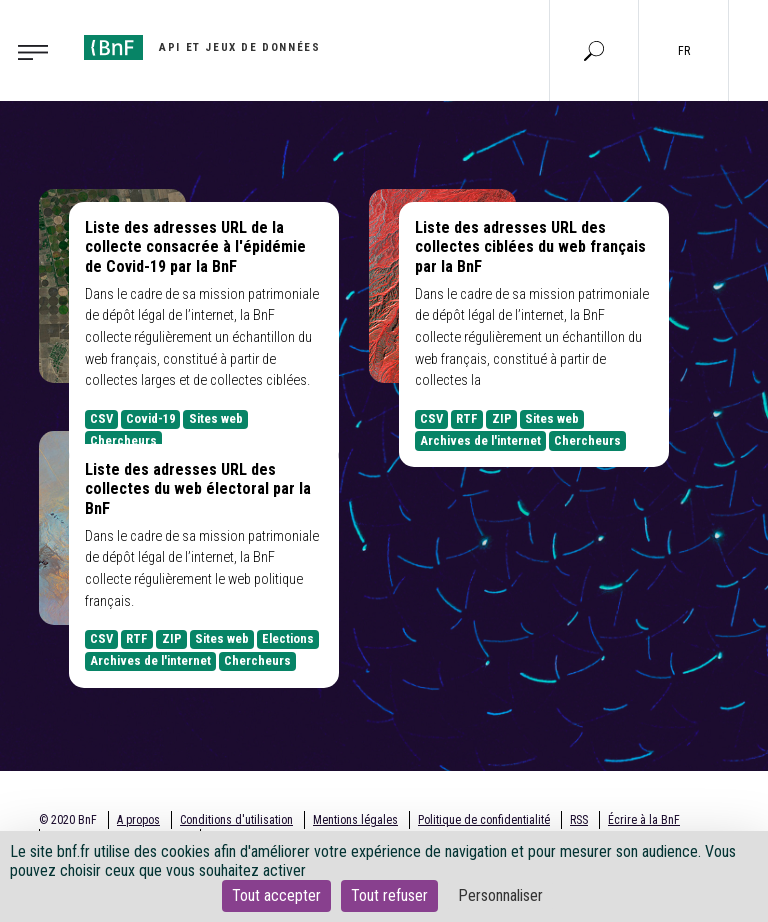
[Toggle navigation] (39, 51)
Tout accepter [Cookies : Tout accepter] (276, 895)
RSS (579, 820)
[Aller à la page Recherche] (594, 50)
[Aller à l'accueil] (202, 47)
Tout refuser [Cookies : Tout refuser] (389, 895)
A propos (138, 820)
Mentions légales (355, 820)
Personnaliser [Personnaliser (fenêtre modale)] (500, 895)
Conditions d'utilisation (236, 820)
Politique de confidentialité (484, 820)
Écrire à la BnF (644, 820)
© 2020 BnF (68, 820)
